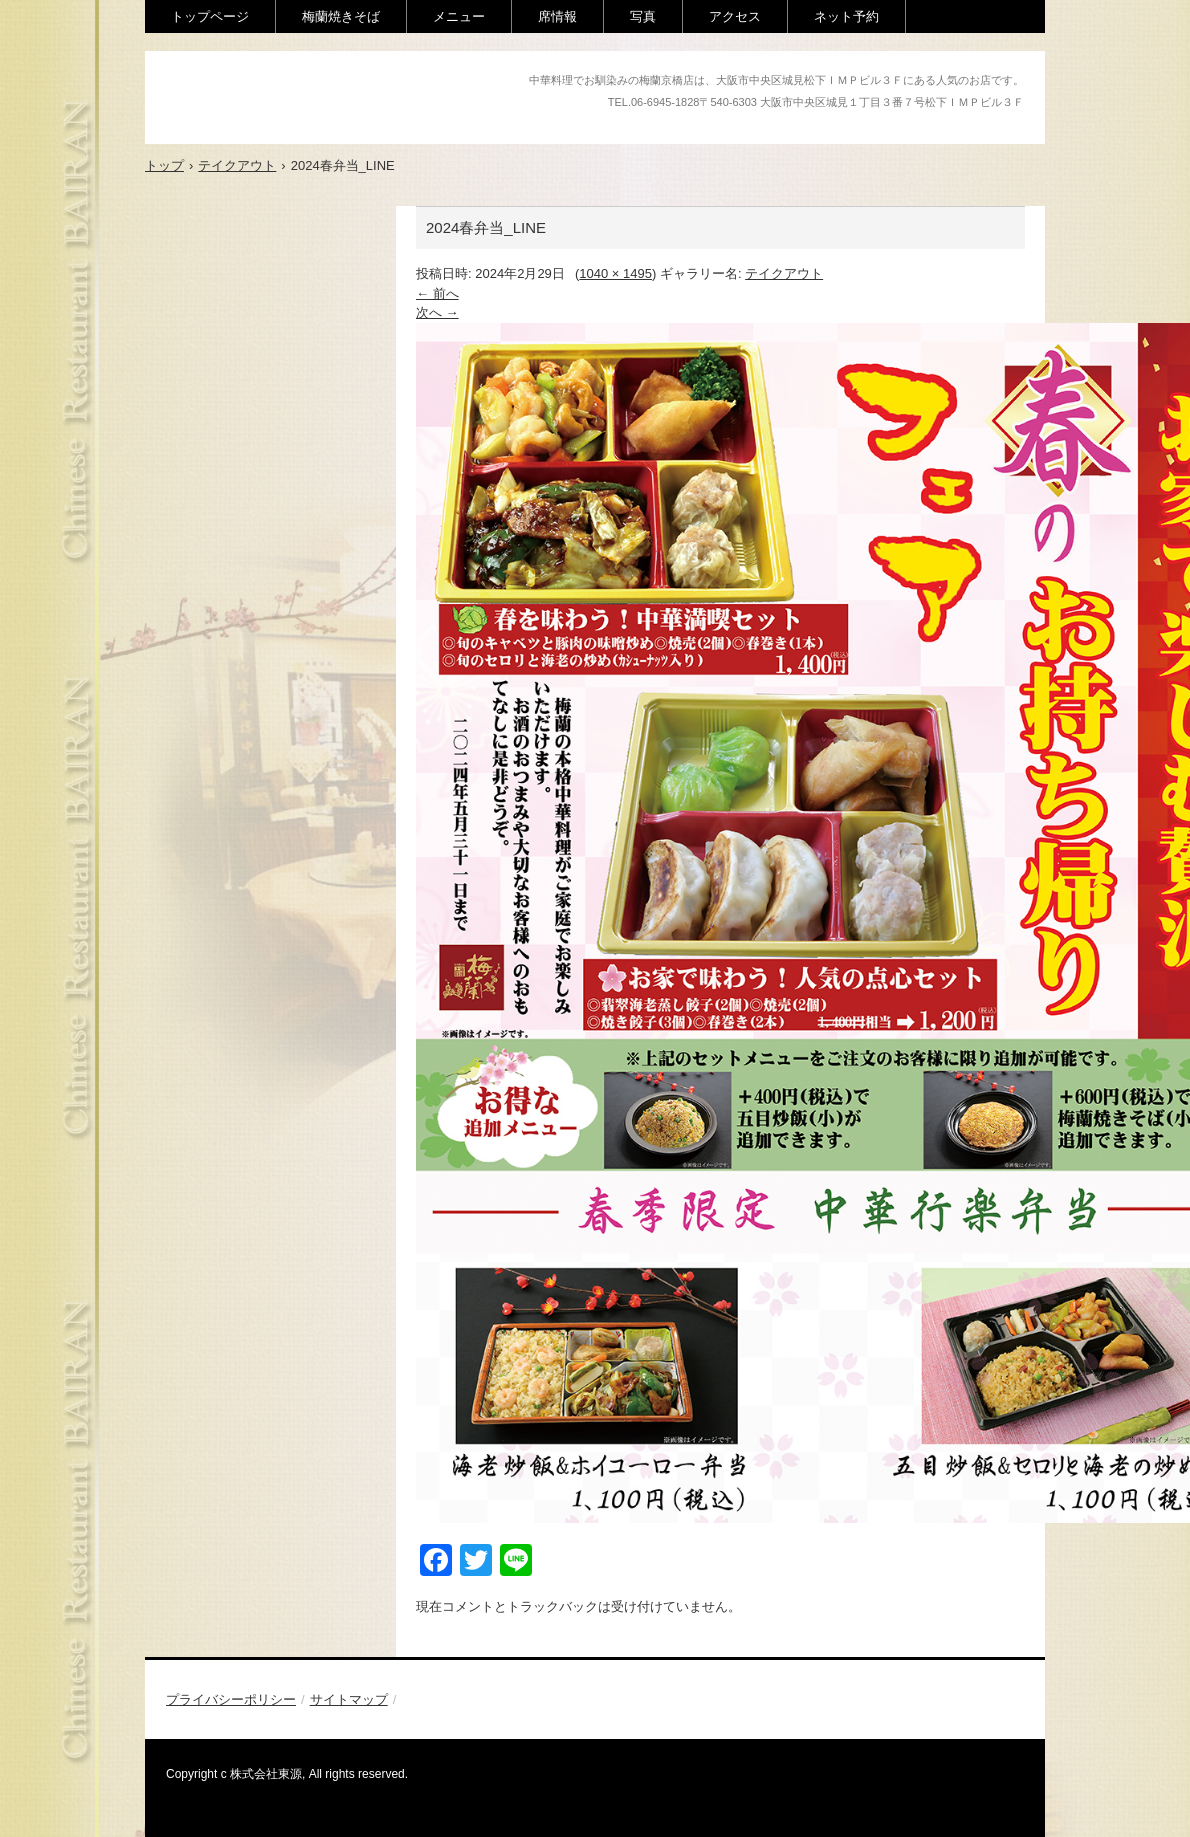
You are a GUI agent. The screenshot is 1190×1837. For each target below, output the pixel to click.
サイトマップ (349, 1699)
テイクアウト (784, 273)
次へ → (437, 312)
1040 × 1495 (615, 273)
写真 (643, 16)
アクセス (735, 16)
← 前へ (437, 293)
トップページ (210, 16)
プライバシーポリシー (231, 1699)
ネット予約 (846, 16)
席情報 (557, 16)
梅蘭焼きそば (341, 16)
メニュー (459, 16)
